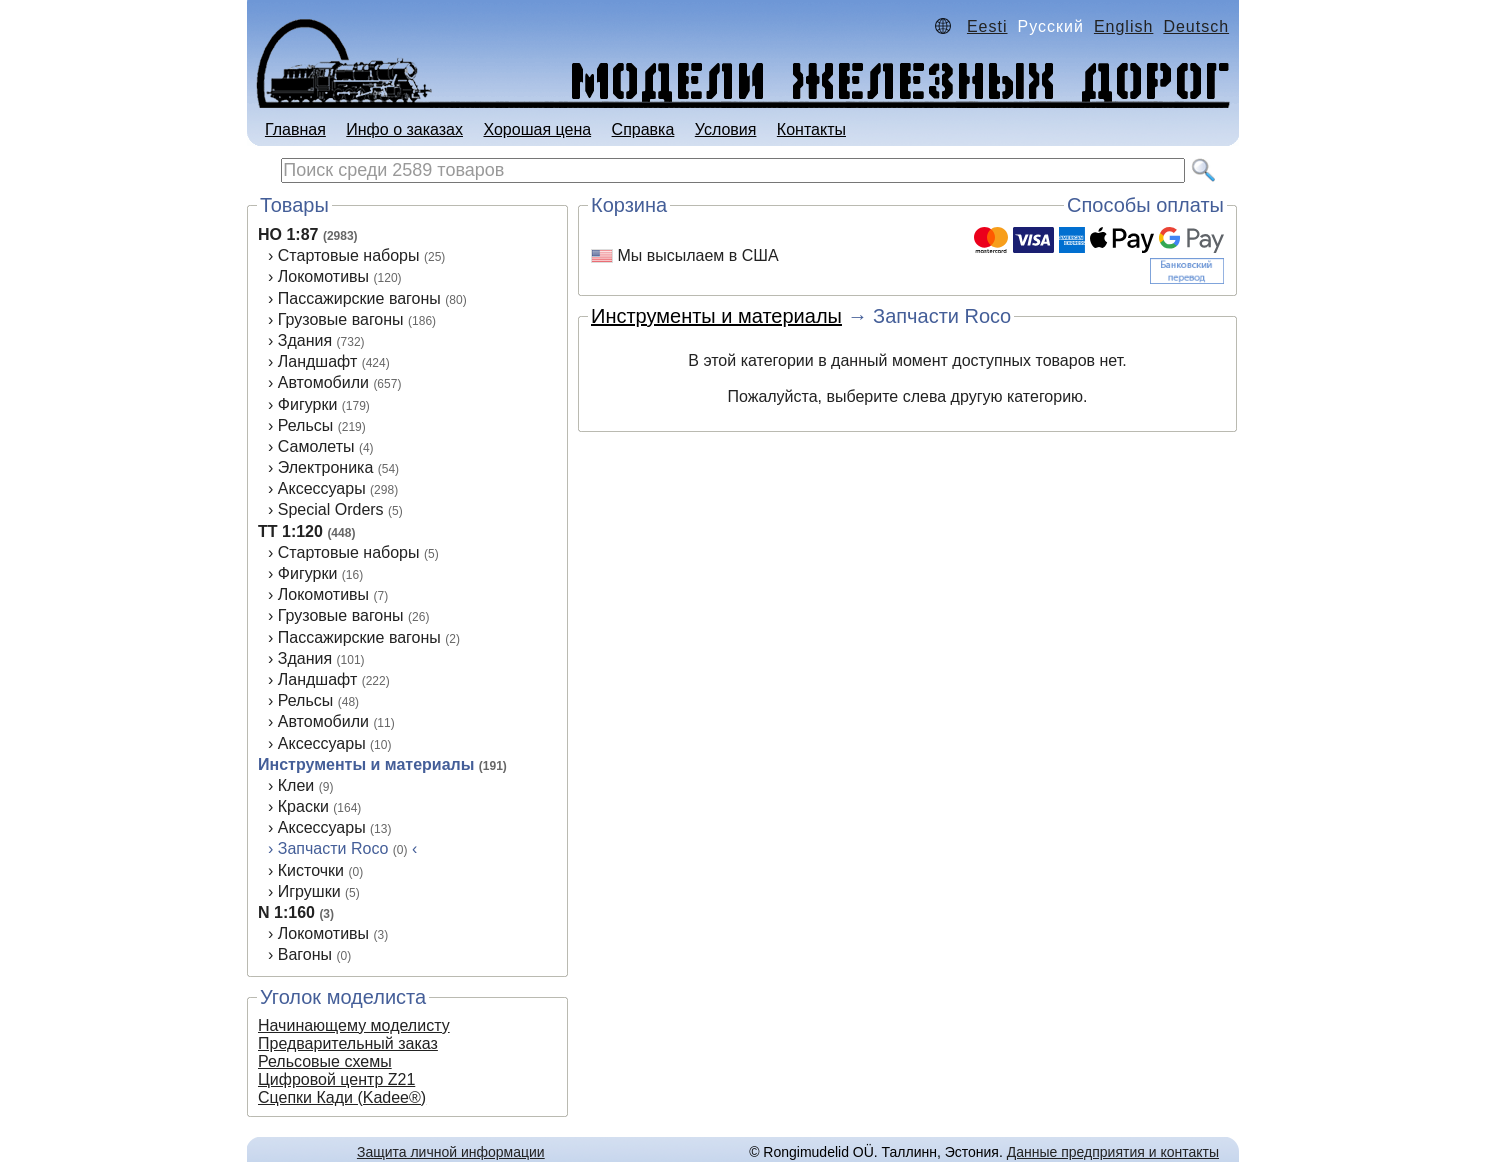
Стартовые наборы (349, 255)
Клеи (296, 785)
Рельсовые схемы (325, 1061)
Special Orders (331, 509)
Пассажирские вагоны (359, 298)
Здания (305, 340)
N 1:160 (286, 912)
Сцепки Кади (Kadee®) (342, 1097)
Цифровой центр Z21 (336, 1079)
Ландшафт (317, 361)
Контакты (811, 129)
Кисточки (311, 870)
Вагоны (305, 954)
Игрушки (309, 891)
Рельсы (306, 425)
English (1123, 26)
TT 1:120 (290, 531)
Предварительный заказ (348, 1043)
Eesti (987, 26)
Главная (295, 129)
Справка (643, 129)
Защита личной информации (451, 1152)
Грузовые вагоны (341, 319)
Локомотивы (323, 276)
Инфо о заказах (404, 129)
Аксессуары (322, 488)
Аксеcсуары (322, 743)
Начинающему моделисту (354, 1025)
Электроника (326, 467)
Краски (303, 806)
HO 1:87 (288, 234)
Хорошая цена (537, 129)
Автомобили (323, 382)
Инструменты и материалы (366, 764)
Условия (726, 129)
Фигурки (308, 404)
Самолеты (316, 446)
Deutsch (1196, 26)
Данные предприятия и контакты (1113, 1152)
